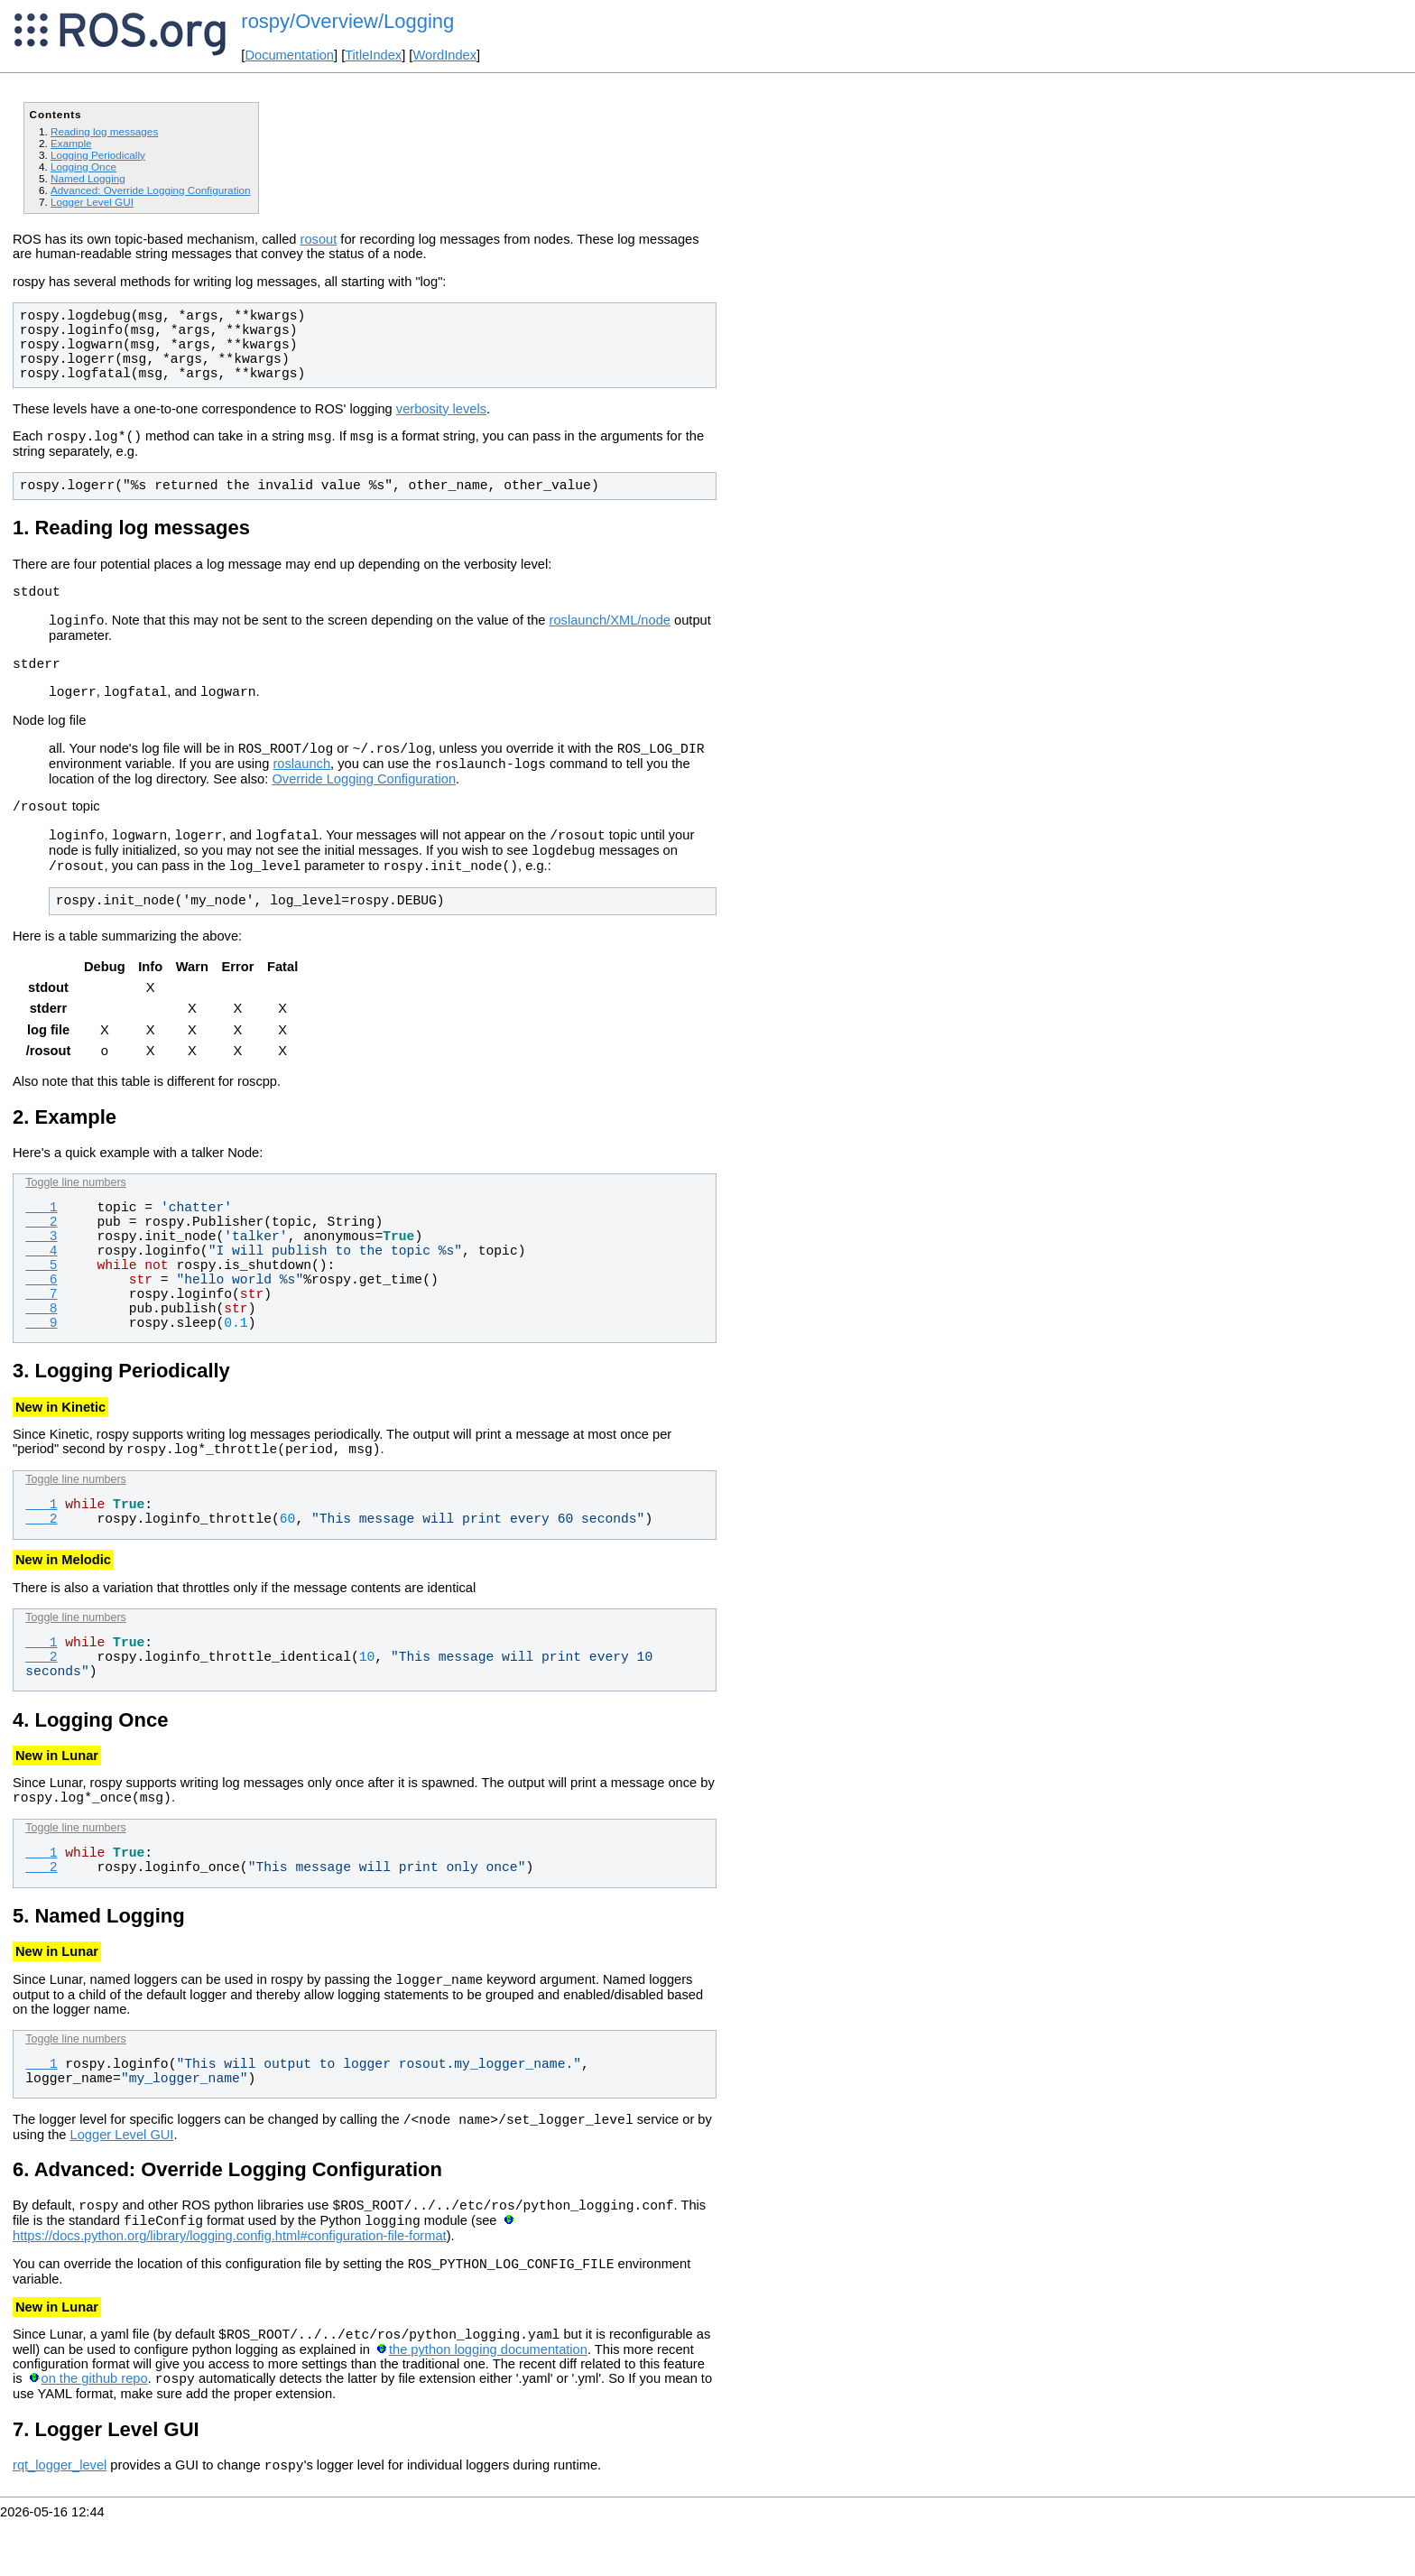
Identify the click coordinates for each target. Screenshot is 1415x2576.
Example (71, 143)
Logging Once (83, 166)
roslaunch (301, 782)
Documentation (289, 55)
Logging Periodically (98, 155)
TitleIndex (373, 55)
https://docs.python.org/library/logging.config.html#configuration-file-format (230, 2282)
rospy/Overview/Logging (347, 21)
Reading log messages (104, 131)
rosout (319, 239)
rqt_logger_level (59, 2522)
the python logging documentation (488, 2401)
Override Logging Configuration (364, 798)
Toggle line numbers (75, 1212)
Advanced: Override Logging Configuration (151, 190)
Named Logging (88, 178)
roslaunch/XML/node (610, 628)
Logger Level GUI (92, 202)
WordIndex (444, 55)
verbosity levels (441, 409)
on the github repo (95, 2432)
